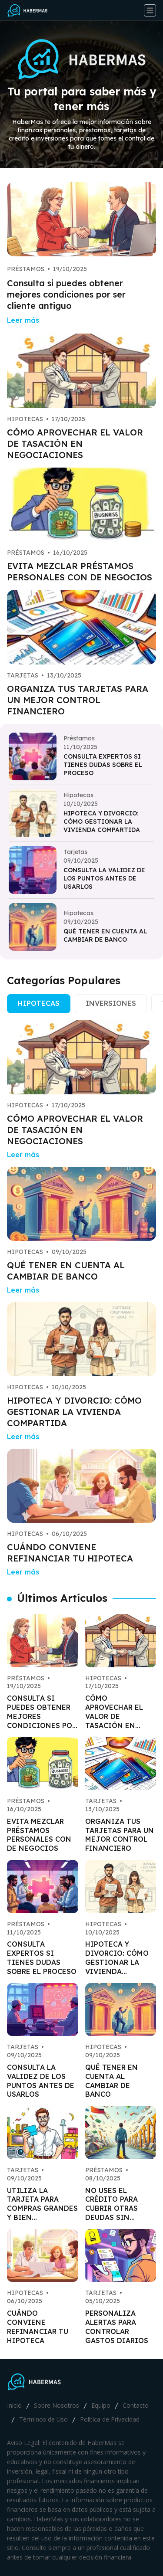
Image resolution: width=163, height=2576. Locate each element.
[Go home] (30, 10)
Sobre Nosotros (56, 2405)
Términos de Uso (43, 2419)
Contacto (136, 2405)
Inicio (14, 2405)
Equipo (100, 2405)
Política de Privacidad (110, 2419)
